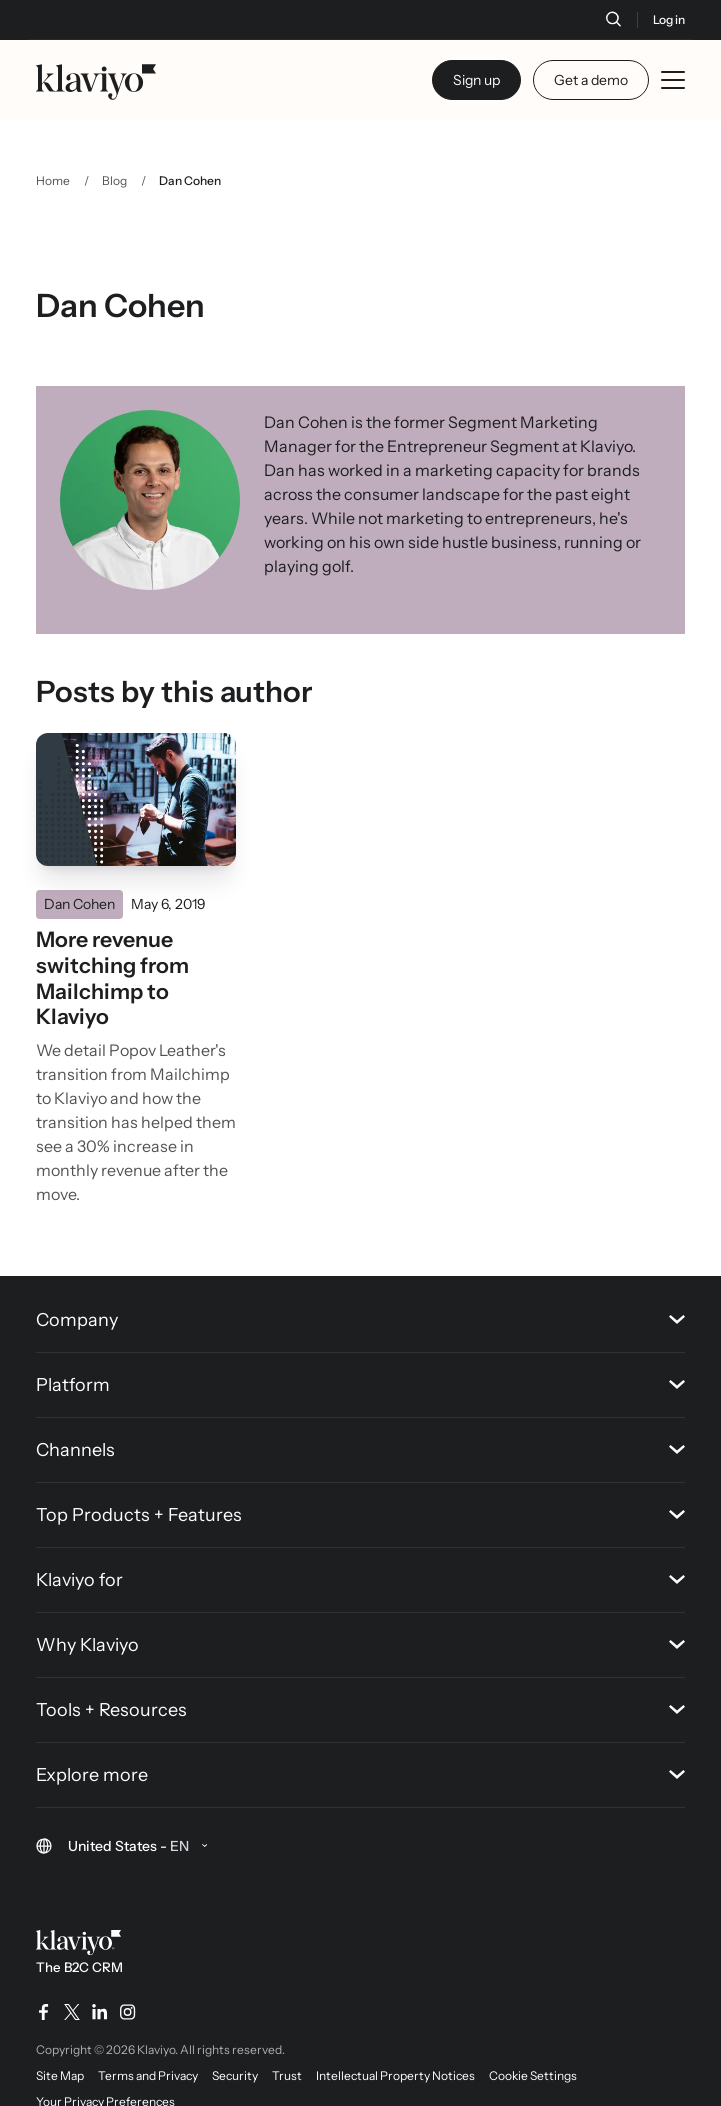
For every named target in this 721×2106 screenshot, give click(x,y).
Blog (114, 180)
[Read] (136, 800)
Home (53, 180)
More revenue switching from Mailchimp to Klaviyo (112, 978)
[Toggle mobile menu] (673, 80)
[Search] (613, 19)
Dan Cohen (79, 904)
